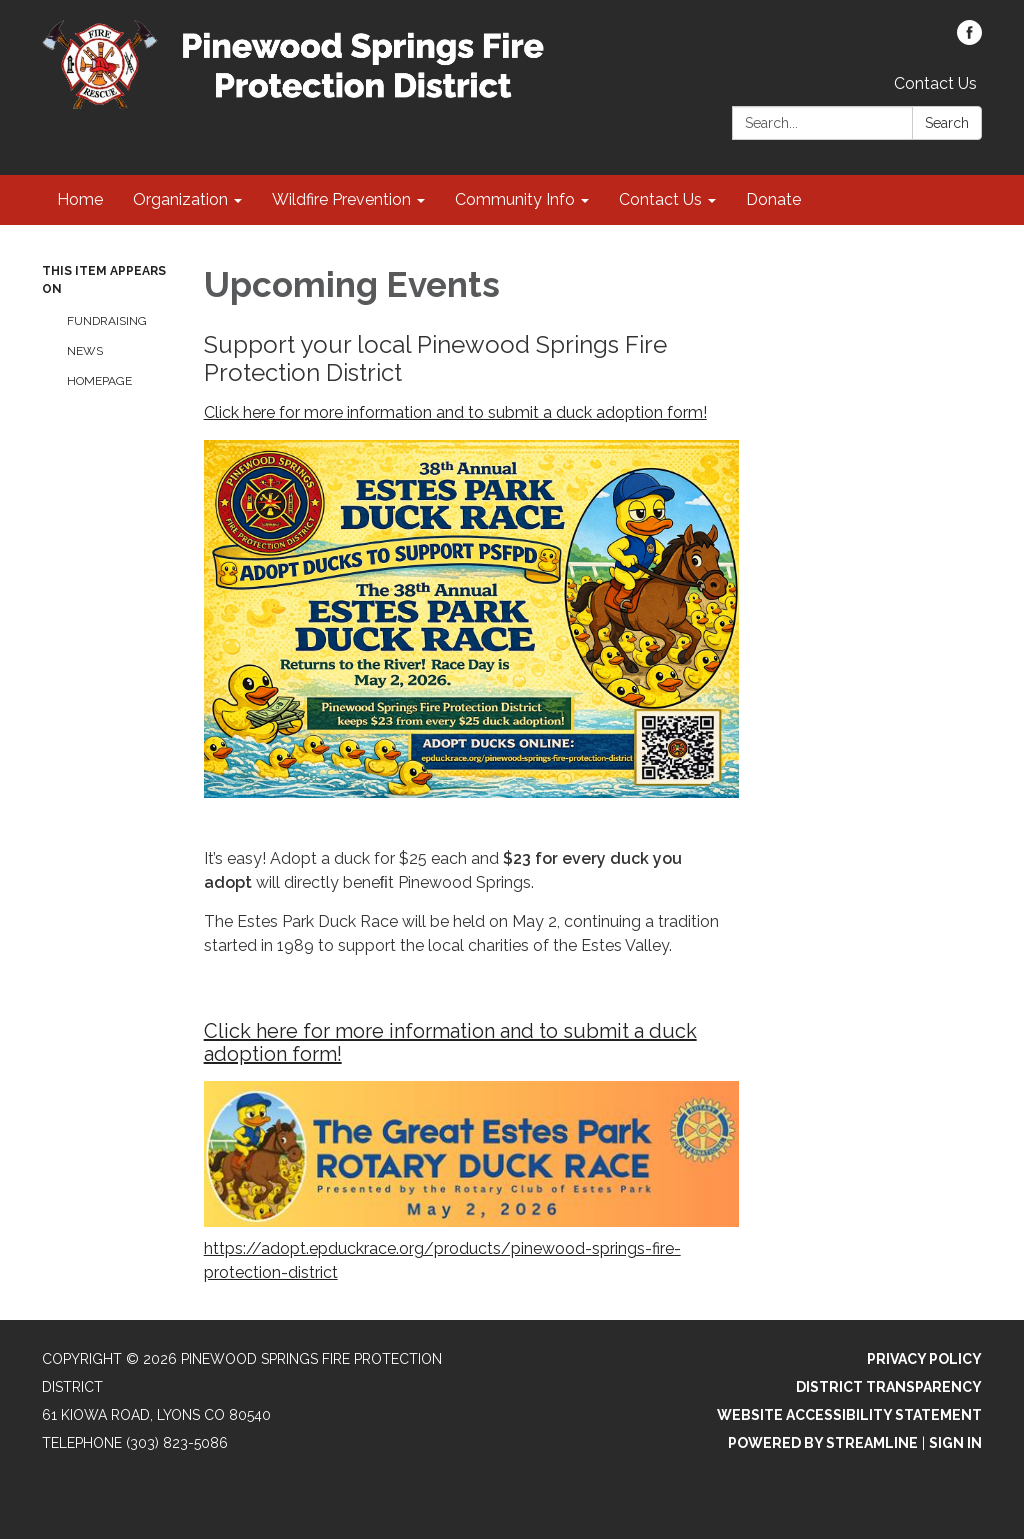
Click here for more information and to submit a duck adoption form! (455, 412)
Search (947, 123)
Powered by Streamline (823, 1443)
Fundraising (107, 321)
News (85, 351)
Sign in (955, 1443)
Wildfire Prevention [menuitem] (341, 199)
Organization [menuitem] (180, 199)
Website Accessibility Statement (849, 1415)
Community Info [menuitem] (515, 199)
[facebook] (969, 39)
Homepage (99, 381)
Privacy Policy (924, 1359)
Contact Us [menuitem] (660, 199)
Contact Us (935, 83)
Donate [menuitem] (773, 199)
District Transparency (889, 1387)
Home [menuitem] (80, 199)
